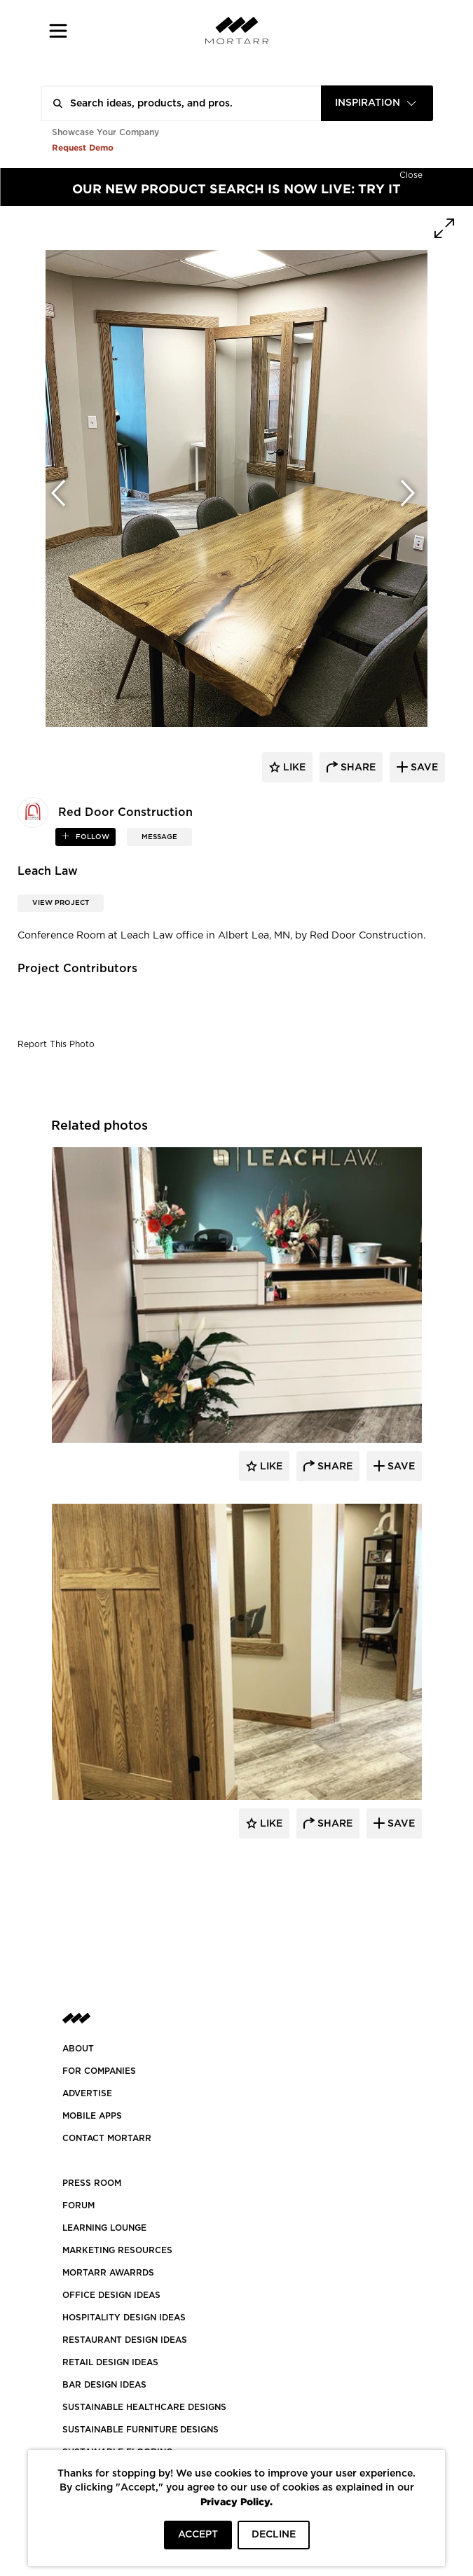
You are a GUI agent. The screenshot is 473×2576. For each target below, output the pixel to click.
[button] (58, 30)
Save (400, 1466)
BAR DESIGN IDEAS (104, 2385)
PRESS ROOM (91, 2183)
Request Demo (83, 147)
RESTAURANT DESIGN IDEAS (124, 2340)
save (423, 768)
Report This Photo (56, 1044)
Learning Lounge (104, 2228)
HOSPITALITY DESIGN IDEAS (124, 2317)
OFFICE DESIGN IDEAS (111, 2295)
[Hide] (411, 173)
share (357, 768)
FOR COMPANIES (99, 2071)
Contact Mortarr (106, 2138)
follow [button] (91, 836)
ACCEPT (198, 2535)
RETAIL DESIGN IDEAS (110, 2362)
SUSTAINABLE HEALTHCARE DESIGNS (144, 2407)
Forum (78, 2205)
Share (333, 1466)
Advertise (87, 2093)
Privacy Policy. (236, 2501)
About (78, 2048)
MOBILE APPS (92, 2116)
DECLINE (274, 2535)
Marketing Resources (117, 2250)
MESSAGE (159, 836)
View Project (60, 902)
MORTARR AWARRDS (108, 2273)
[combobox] (377, 103)
